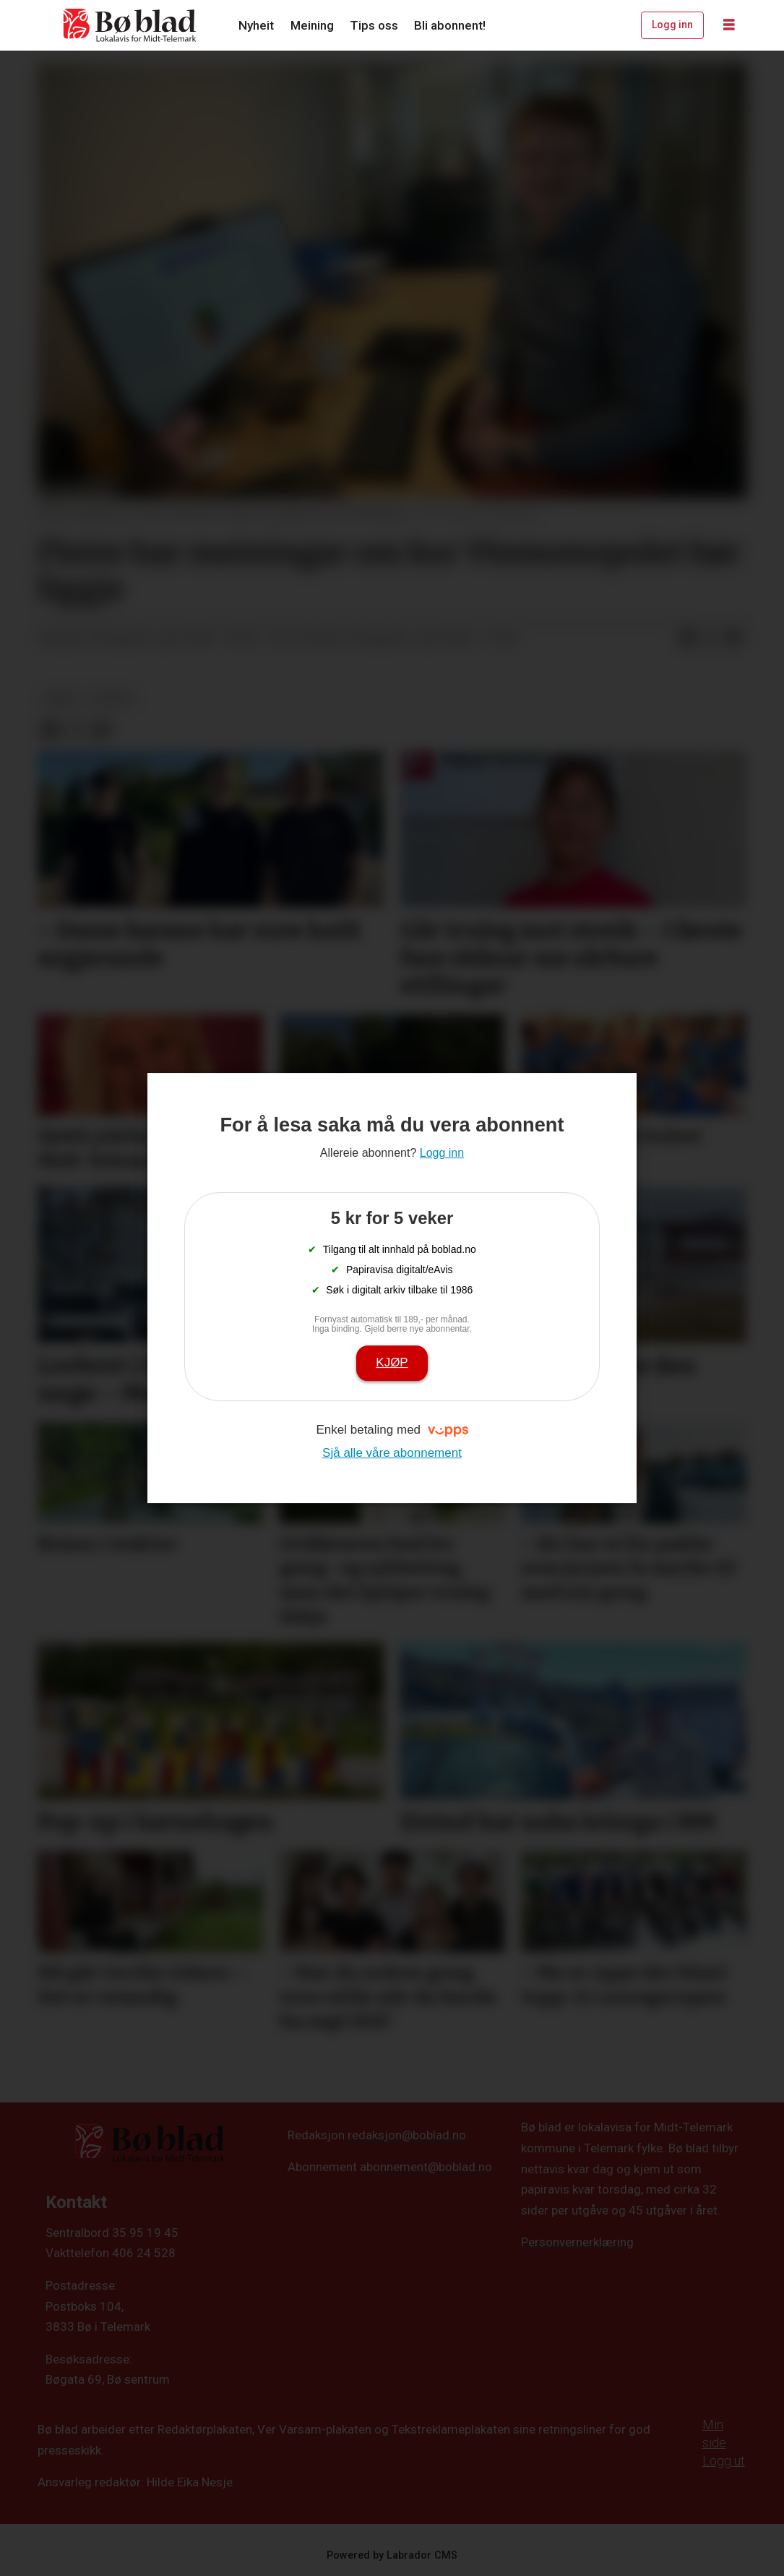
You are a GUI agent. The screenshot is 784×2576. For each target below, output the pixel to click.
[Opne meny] (729, 25)
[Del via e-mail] (734, 638)
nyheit (112, 698)
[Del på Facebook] (688, 638)
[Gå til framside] (130, 25)
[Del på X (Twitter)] (711, 638)
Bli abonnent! (450, 25)
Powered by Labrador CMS (392, 2555)
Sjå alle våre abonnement (392, 1453)
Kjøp (392, 1362)
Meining (312, 25)
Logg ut (723, 2460)
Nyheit (256, 25)
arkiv (61, 698)
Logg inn (672, 24)
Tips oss (374, 25)
